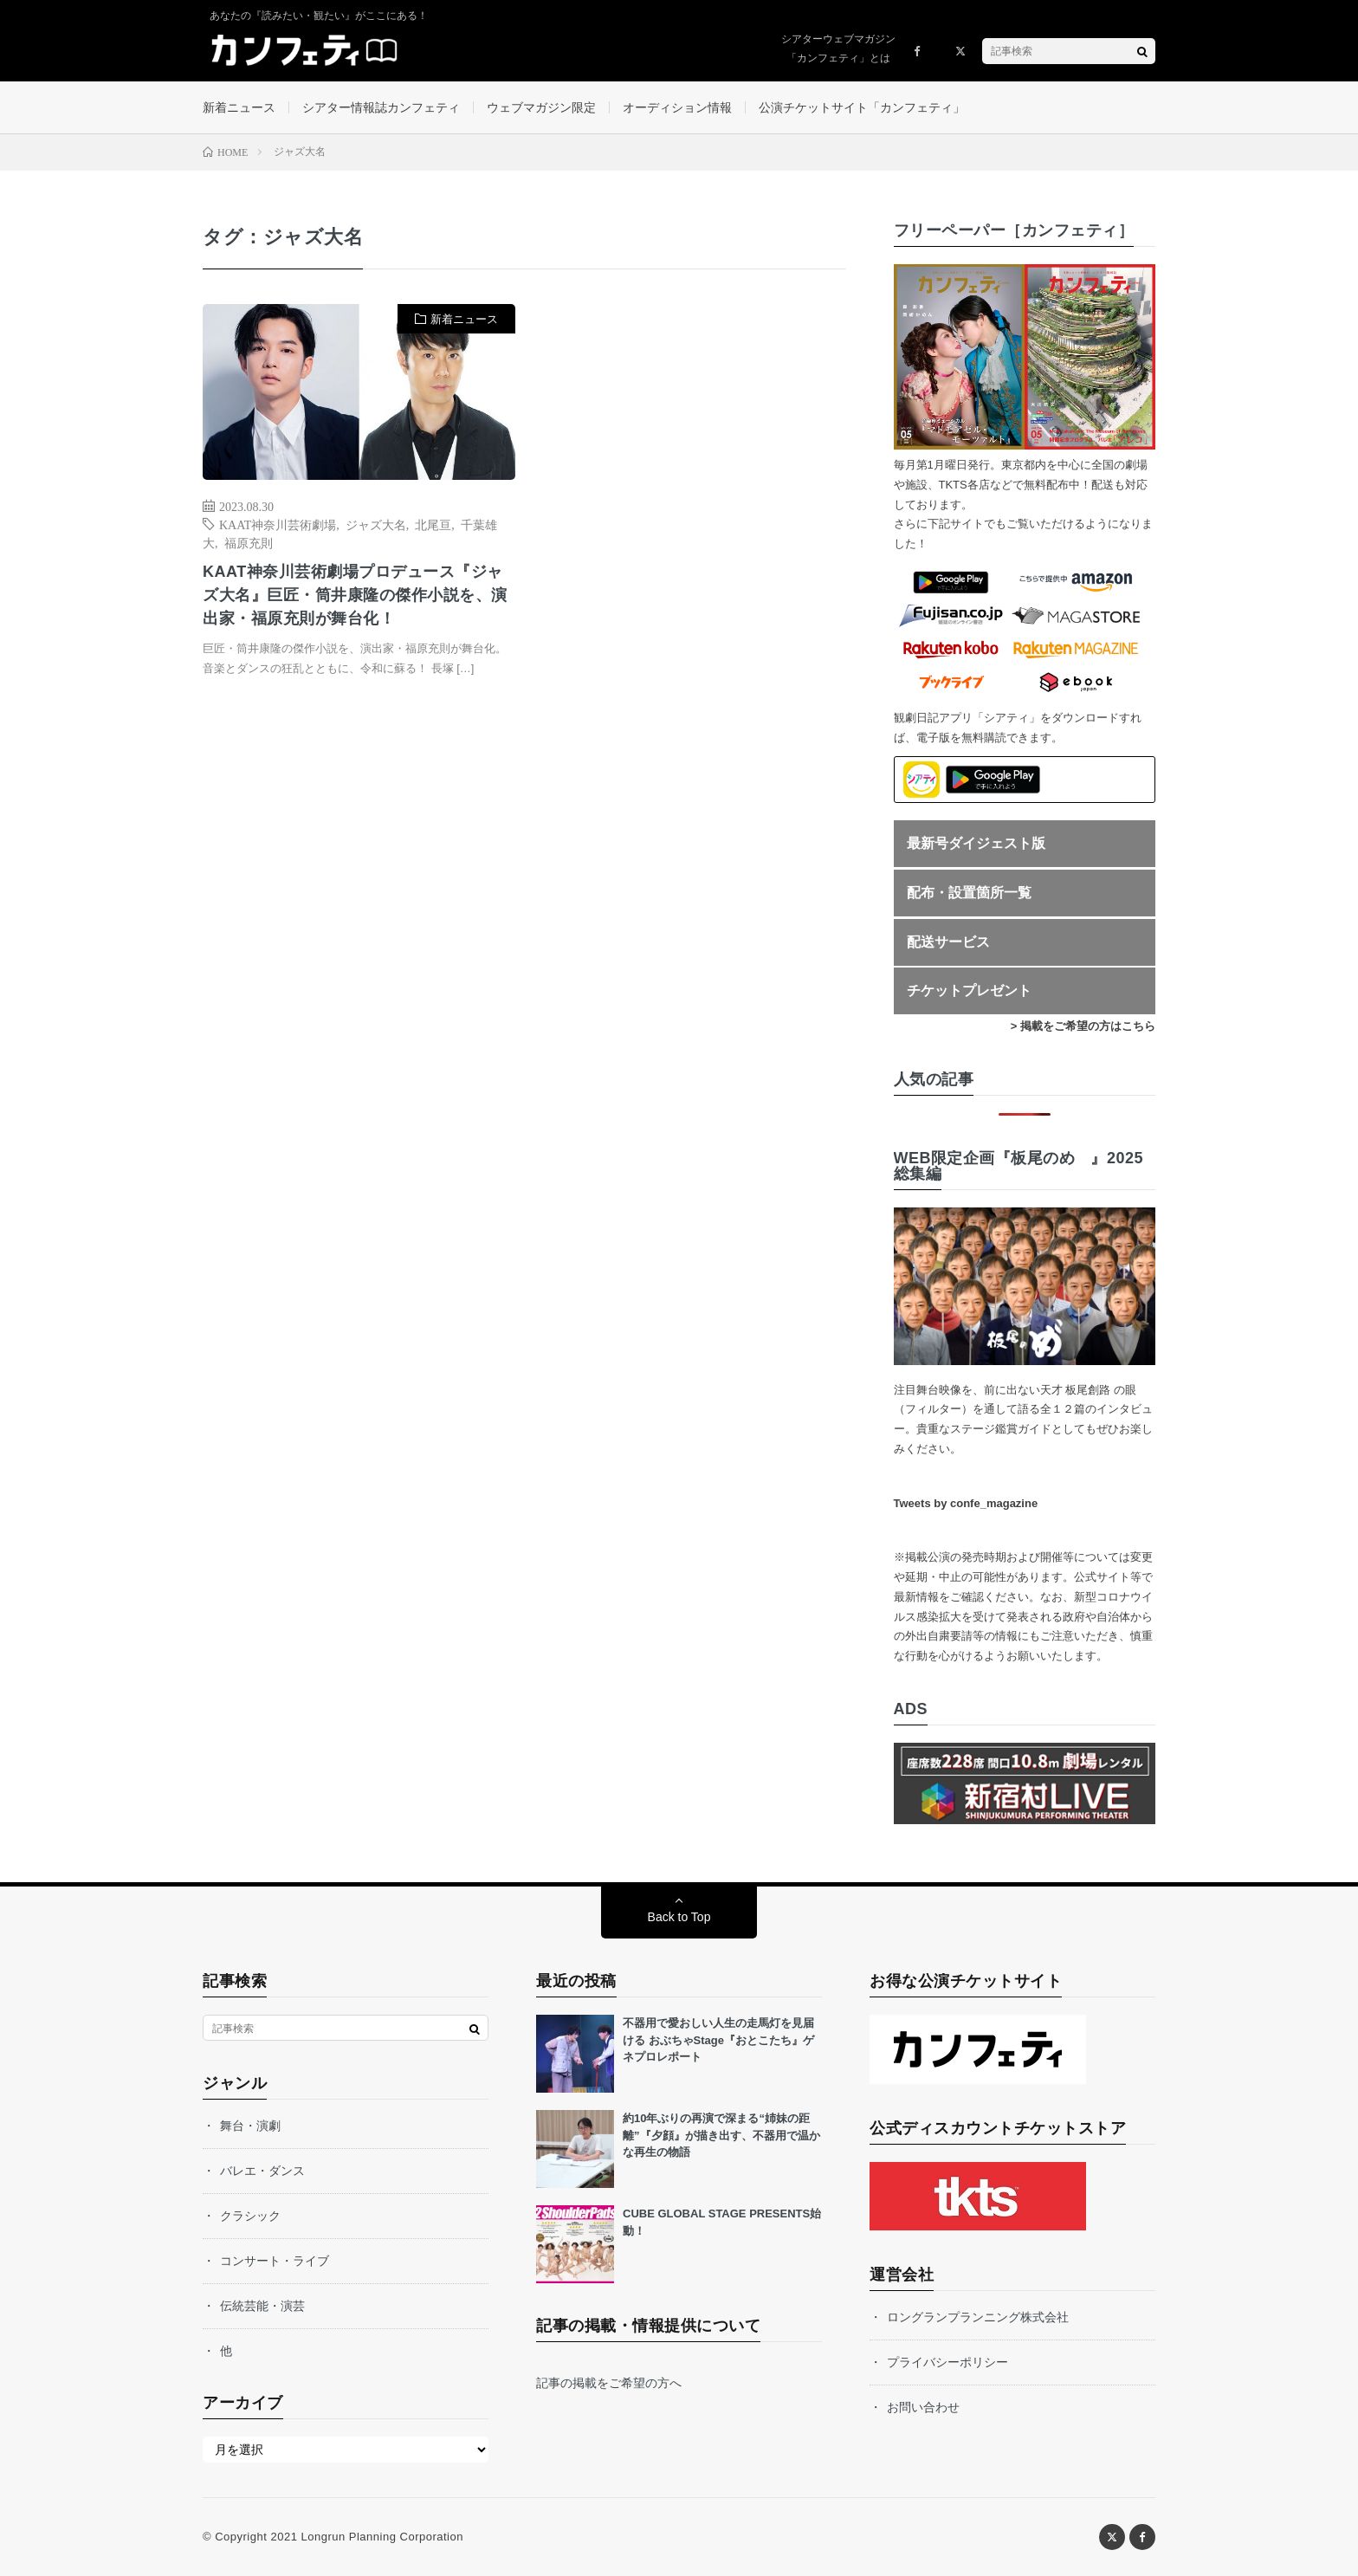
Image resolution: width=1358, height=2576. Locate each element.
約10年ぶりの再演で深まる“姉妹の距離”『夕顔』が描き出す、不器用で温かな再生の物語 (721, 2135)
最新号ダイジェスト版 (976, 843)
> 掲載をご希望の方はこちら (1083, 1025)
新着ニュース (239, 107)
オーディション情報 (677, 107)
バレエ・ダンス (262, 2171)
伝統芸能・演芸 (262, 2306)
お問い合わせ (923, 2407)
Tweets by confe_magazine (966, 1503)
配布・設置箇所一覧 (969, 892)
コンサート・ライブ (274, 2261)
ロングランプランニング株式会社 (978, 2317)
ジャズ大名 (376, 524)
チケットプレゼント (969, 990)
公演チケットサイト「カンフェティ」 (862, 107)
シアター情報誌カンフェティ (381, 107)
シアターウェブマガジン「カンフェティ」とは (838, 48)
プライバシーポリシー (947, 2362)
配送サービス (948, 942)
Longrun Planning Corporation (381, 2536)
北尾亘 (433, 524)
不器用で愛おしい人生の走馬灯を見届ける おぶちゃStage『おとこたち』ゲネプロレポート (718, 2039)
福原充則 (248, 542)
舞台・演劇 (250, 2126)
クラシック (250, 2216)
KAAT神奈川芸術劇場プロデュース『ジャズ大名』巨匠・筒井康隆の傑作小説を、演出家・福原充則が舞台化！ (355, 595)
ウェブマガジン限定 (541, 107)
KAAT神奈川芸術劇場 (277, 524)
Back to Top (679, 1917)
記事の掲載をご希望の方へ (609, 2383)
